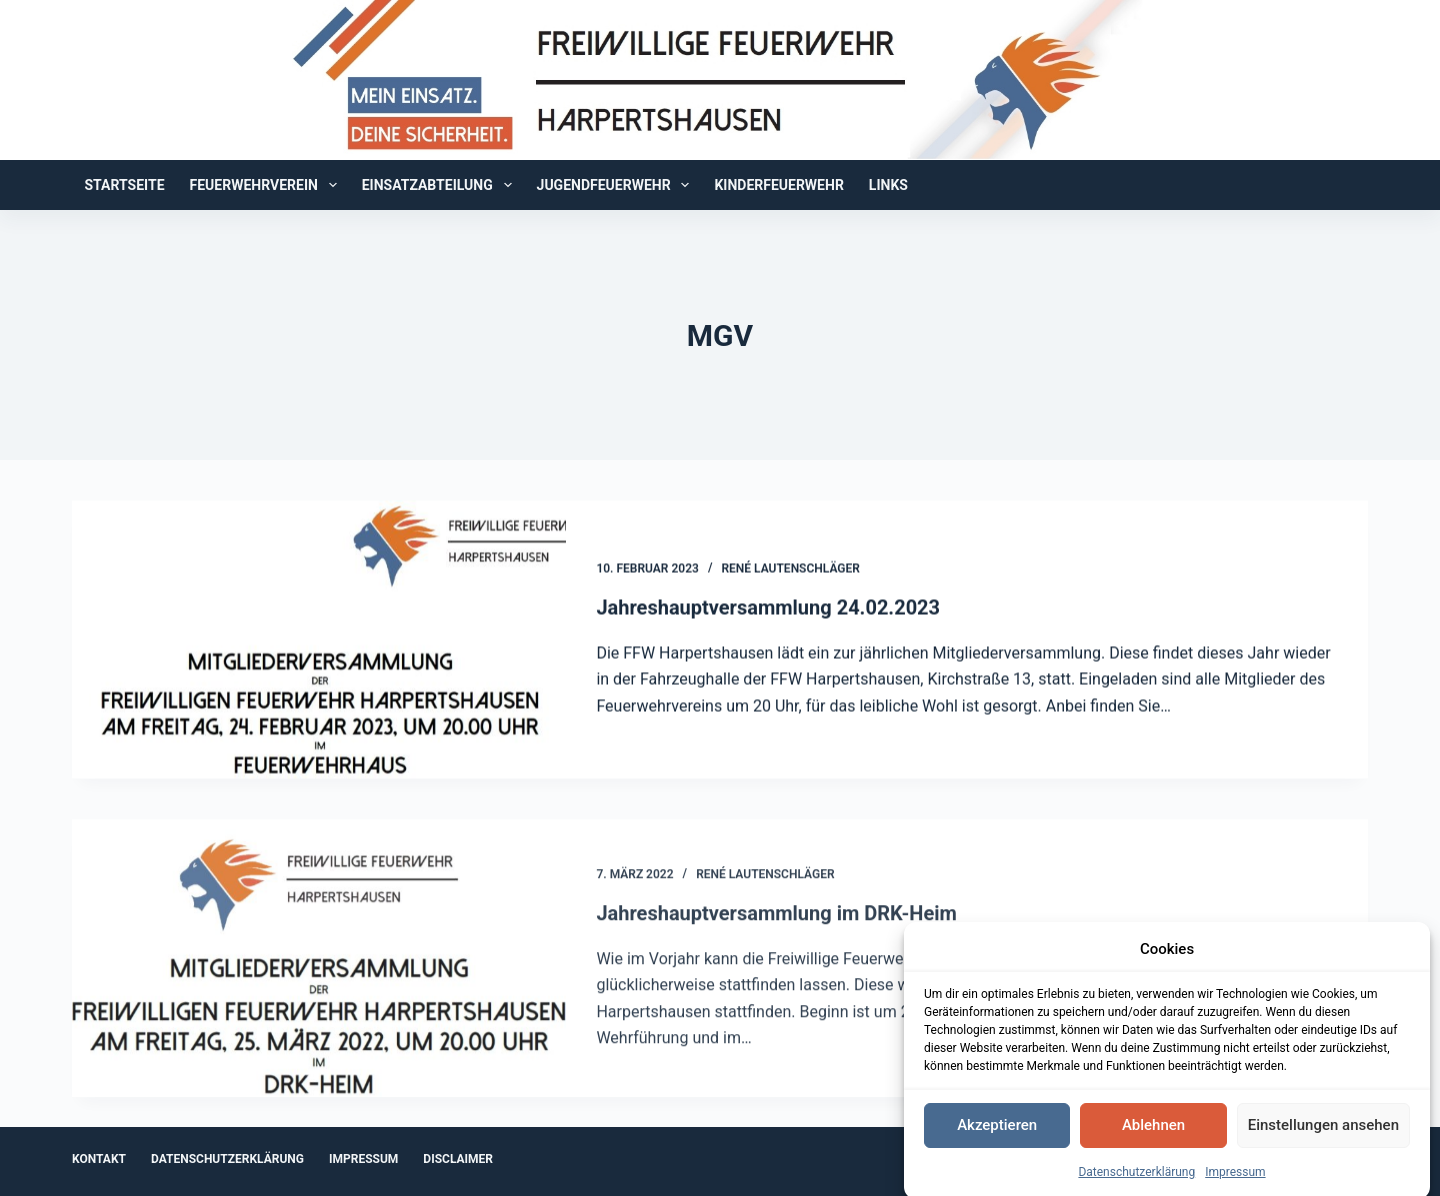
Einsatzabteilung (441, 185)
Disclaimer (458, 1159)
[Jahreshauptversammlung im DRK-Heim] (319, 970)
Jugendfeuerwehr (617, 185)
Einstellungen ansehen (1323, 1137)
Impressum (1235, 1183)
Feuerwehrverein (267, 185)
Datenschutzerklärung (1136, 1183)
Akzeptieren (997, 1137)
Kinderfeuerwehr (778, 185)
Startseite (125, 185)
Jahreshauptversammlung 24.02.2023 (768, 608)
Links (888, 185)
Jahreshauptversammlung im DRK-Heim (776, 925)
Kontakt (99, 1159)
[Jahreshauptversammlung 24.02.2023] (319, 640)
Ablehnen (1153, 1137)
